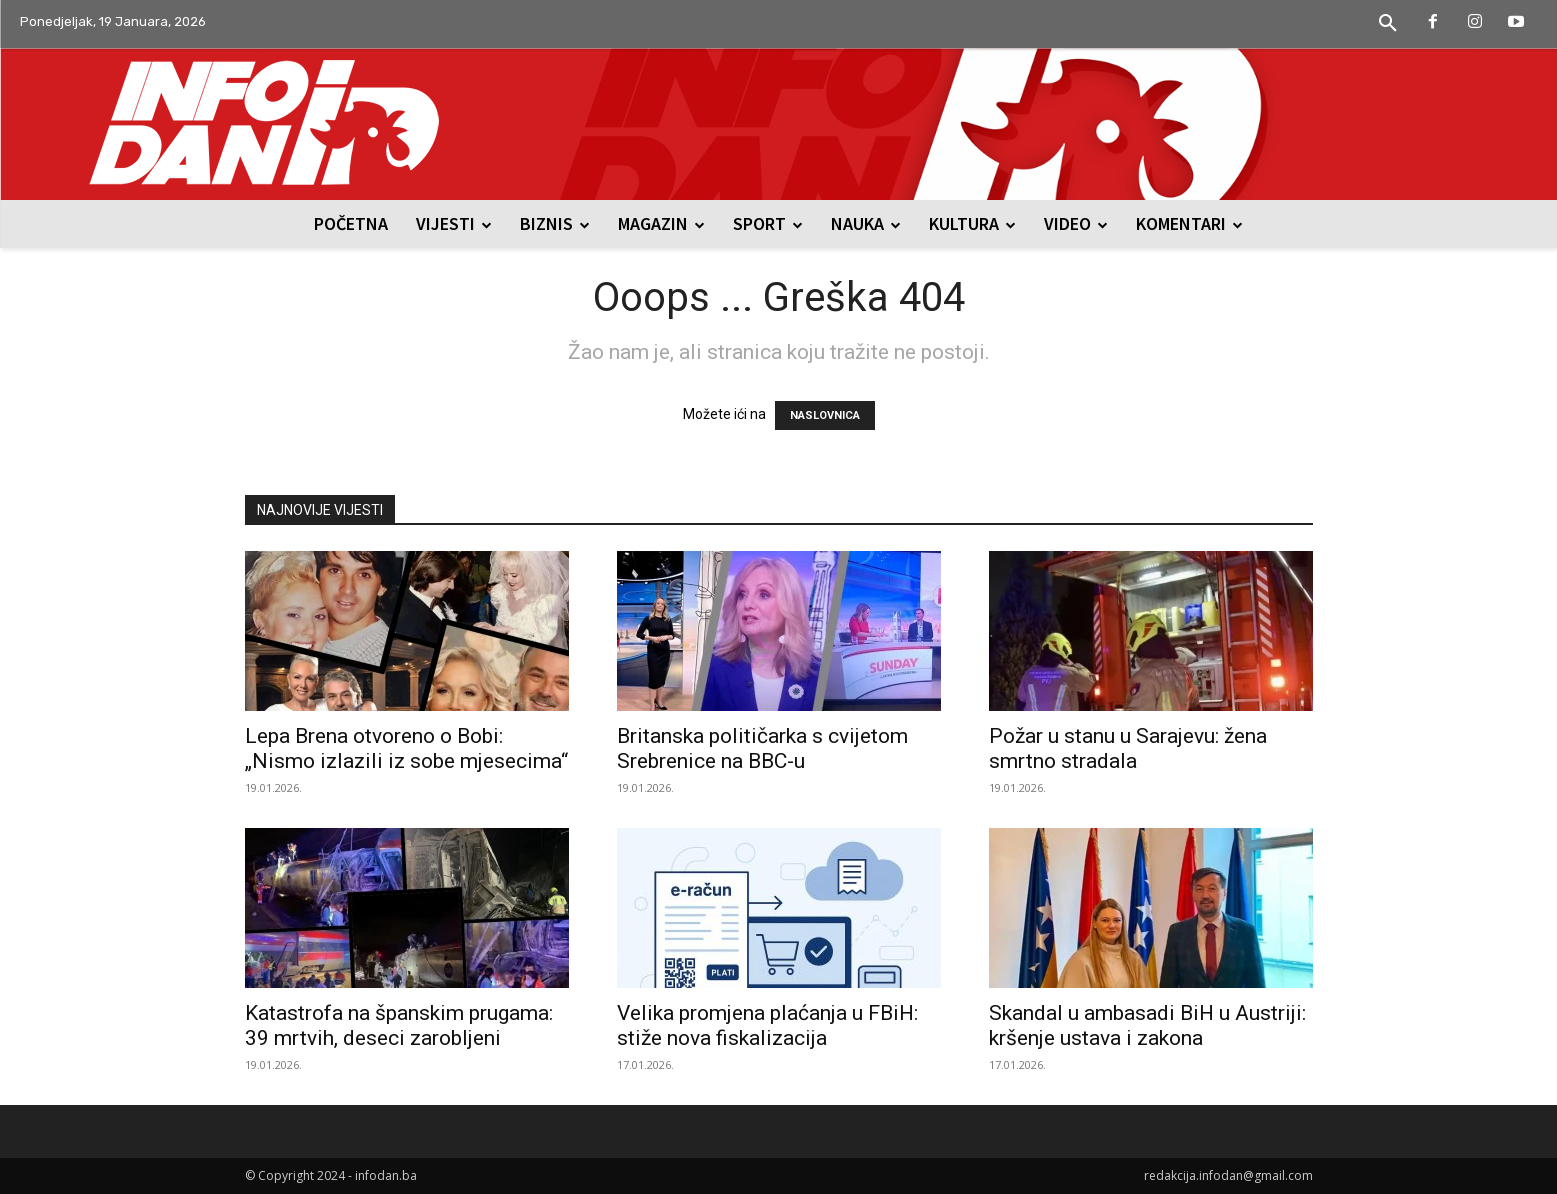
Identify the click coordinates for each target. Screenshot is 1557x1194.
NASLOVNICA (825, 415)
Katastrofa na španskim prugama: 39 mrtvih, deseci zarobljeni (399, 1025)
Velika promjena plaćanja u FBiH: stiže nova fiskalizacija (767, 1025)
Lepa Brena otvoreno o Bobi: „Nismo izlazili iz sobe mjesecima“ (406, 748)
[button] (1388, 24)
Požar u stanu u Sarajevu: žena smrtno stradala (1128, 748)
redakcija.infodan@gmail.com (1228, 1175)
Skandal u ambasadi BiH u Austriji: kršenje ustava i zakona (1147, 1025)
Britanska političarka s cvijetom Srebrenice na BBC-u (762, 748)
